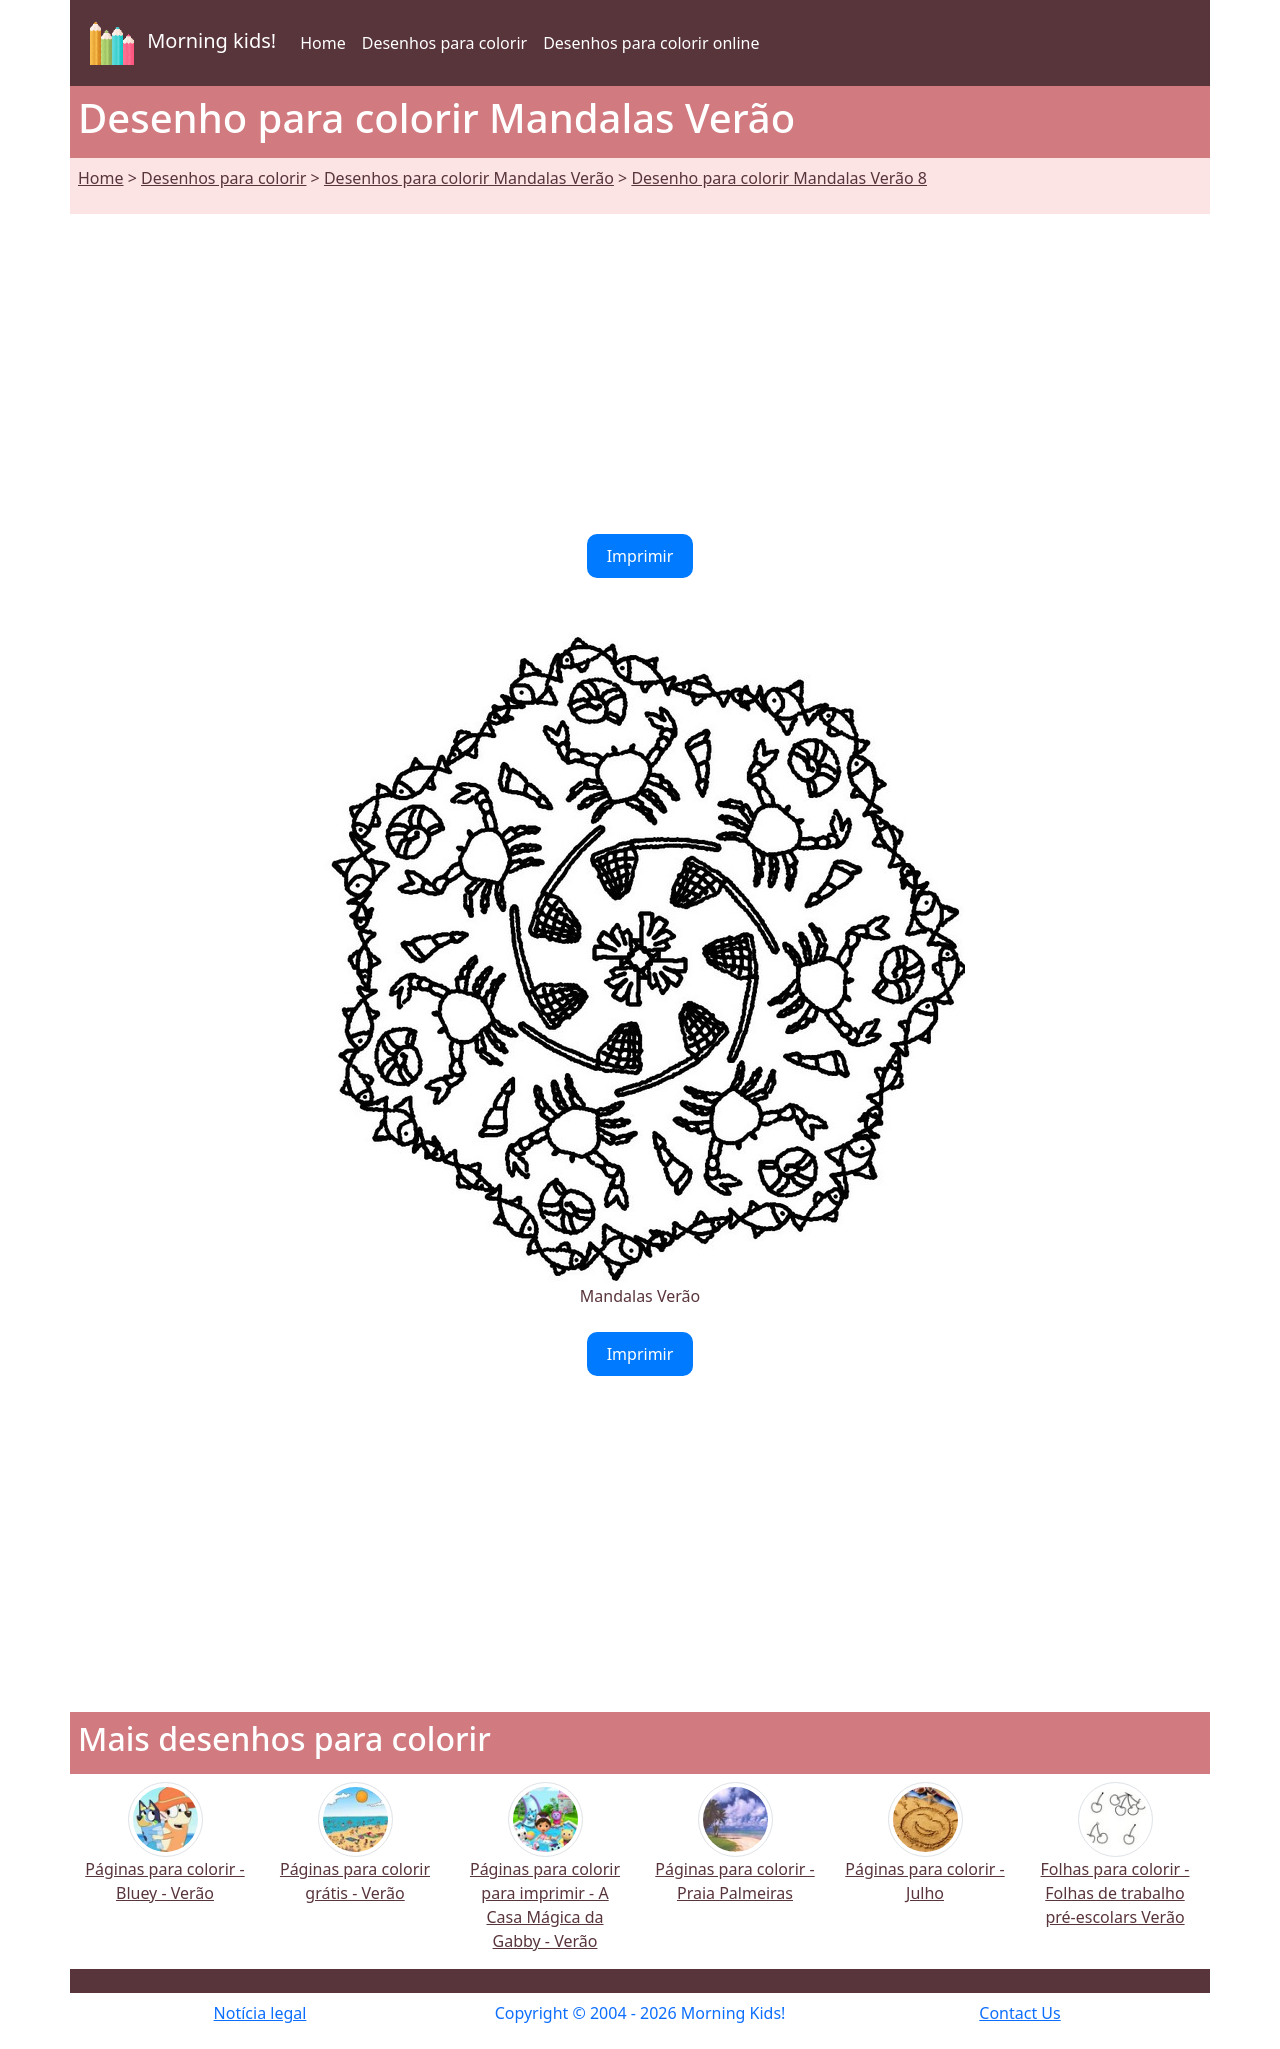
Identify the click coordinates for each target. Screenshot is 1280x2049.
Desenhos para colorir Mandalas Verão (469, 178)
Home (323, 43)
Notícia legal (260, 2013)
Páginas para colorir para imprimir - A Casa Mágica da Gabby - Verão (545, 1879)
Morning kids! (179, 43)
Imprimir (640, 556)
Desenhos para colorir (444, 43)
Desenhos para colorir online (651, 43)
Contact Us (1019, 2013)
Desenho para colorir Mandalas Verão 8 (779, 178)
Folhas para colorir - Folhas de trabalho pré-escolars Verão (1115, 1867)
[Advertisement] (640, 362)
